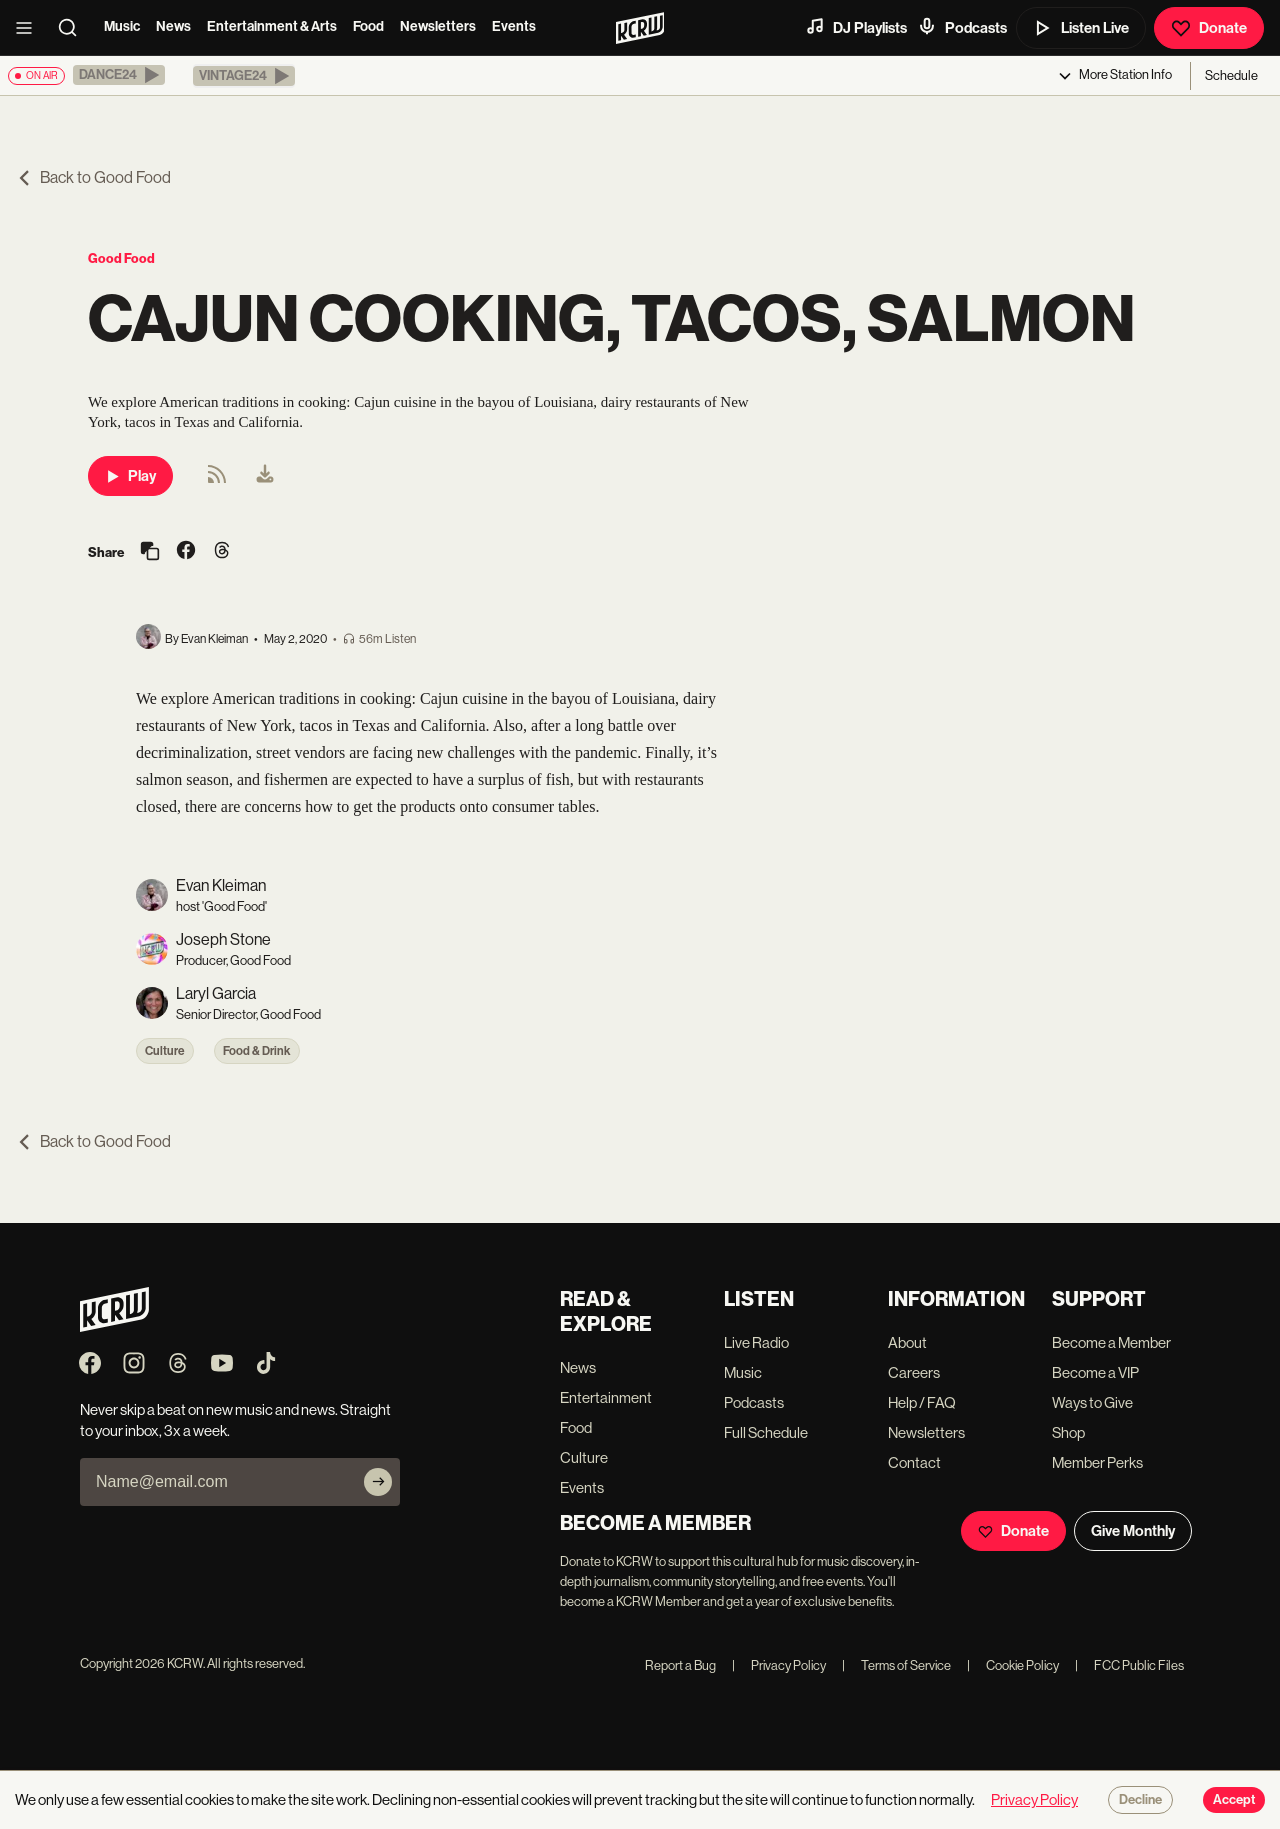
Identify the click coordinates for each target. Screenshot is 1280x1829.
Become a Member (1111, 1342)
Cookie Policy (1013, 1665)
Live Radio (756, 1342)
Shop (1068, 1432)
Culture (165, 1051)
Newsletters (438, 26)
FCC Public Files (1129, 1665)
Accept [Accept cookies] (1234, 1800)
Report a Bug (680, 1665)
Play (130, 476)
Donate (1209, 28)
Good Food (121, 258)
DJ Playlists (856, 27)
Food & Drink (257, 1051)
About (907, 1342)
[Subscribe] (378, 1482)
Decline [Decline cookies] (1140, 1800)
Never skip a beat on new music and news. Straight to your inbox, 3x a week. (235, 1420)
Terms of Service (896, 1665)
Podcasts (962, 27)
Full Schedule (766, 1432)
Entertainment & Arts (272, 26)
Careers (914, 1372)
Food (368, 26)
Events (514, 26)
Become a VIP (1095, 1372)
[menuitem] (265, 476)
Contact (914, 1462)
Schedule (1231, 75)
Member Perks (1097, 1462)
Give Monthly (1133, 1531)
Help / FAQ (922, 1402)
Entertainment (606, 1397)
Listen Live (1081, 28)
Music (122, 26)
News (173, 26)
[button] (119, 75)
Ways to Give (1092, 1402)
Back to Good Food (93, 177)
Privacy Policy (779, 1665)
